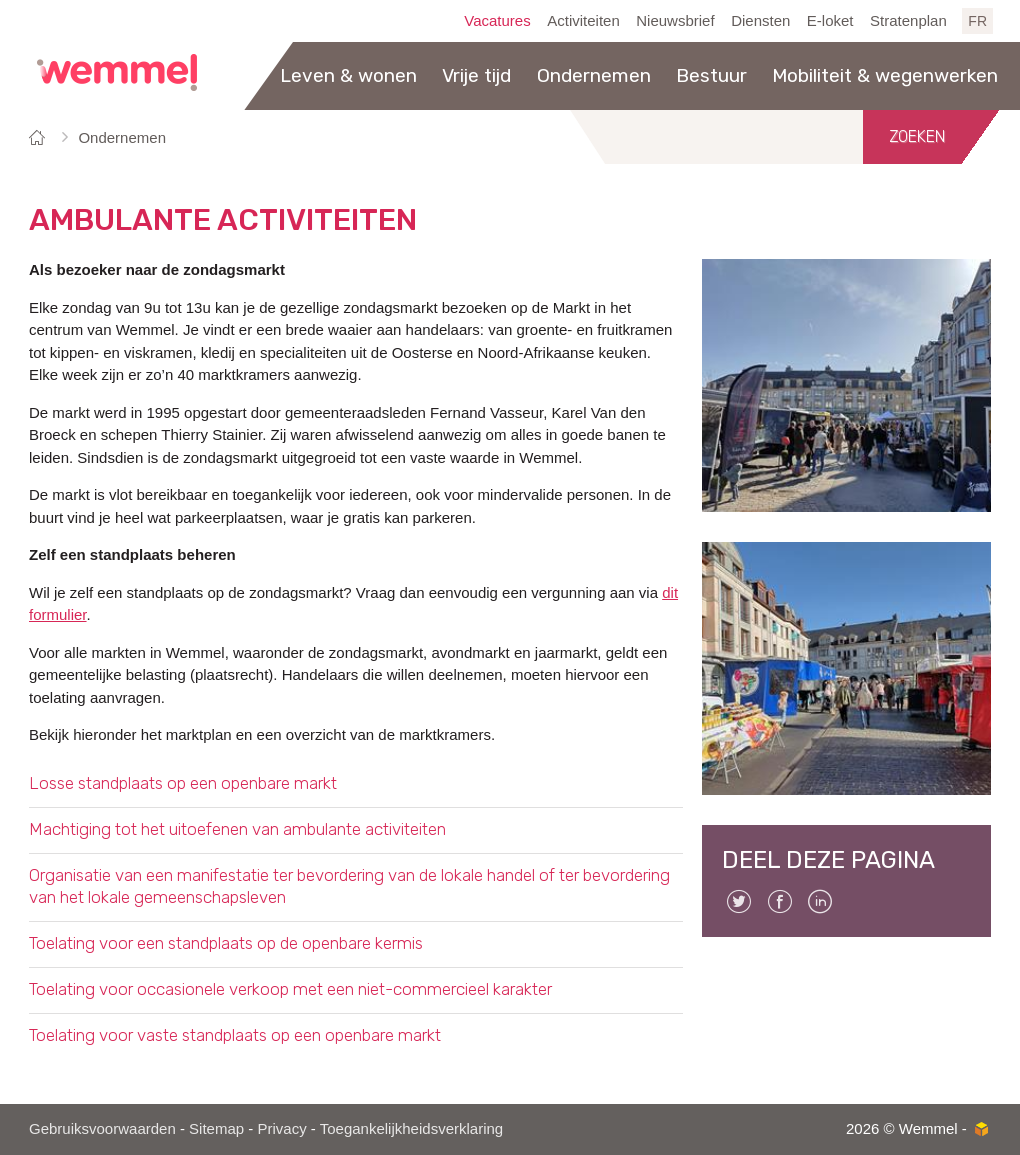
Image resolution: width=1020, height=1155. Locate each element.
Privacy (281, 1128)
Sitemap (216, 1128)
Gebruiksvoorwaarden (102, 1128)
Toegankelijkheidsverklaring (411, 1128)
